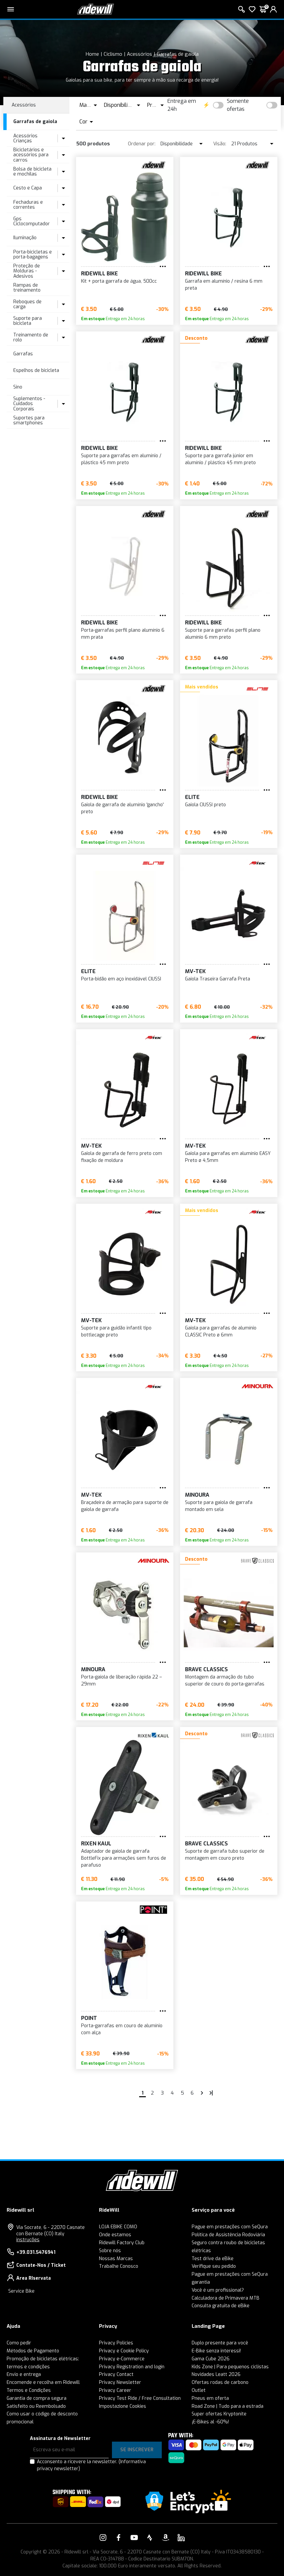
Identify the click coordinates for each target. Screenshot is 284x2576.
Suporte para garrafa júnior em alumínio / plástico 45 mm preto (220, 459)
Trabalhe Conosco (118, 2266)
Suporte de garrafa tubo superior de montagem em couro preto (224, 1854)
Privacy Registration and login (131, 2367)
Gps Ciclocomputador (31, 221)
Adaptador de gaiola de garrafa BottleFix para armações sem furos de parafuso (123, 1858)
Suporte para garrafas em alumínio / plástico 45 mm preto (121, 459)
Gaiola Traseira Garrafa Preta (217, 979)
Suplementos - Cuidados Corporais (29, 403)
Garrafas (23, 354)
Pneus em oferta (210, 2398)
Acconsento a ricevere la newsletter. (91, 2465)
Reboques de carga (27, 304)
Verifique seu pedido (214, 2266)
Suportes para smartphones (29, 420)
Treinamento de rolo (30, 337)
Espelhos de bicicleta (36, 370)
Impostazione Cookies (122, 2406)
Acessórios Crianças (25, 138)
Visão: (219, 144)
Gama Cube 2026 (211, 2359)
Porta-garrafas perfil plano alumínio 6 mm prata (122, 633)
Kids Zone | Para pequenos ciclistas (230, 2367)
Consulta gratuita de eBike (220, 2306)
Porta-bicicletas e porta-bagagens (32, 254)
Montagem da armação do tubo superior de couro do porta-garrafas (224, 1680)
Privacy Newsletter (120, 2382)
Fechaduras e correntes (28, 204)
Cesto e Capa (27, 188)
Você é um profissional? (218, 2290)
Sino (17, 387)
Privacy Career (115, 2390)
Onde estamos (115, 2235)
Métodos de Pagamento (33, 2351)
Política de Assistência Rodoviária (228, 2235)
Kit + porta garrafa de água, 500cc (119, 281)
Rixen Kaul (96, 1843)
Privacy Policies (116, 2343)
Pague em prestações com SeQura (230, 2227)
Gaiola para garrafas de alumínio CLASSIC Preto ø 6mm (220, 1331)
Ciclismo (113, 54)
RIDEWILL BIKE (99, 273)
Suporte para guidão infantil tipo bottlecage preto (116, 1331)
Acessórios (139, 54)
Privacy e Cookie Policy (124, 2351)
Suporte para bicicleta (27, 320)
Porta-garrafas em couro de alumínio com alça (121, 2029)
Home (92, 54)
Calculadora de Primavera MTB (225, 2298)
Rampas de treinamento (27, 287)
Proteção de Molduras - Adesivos (26, 271)
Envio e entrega (24, 2374)
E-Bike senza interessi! (216, 2351)
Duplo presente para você (220, 2343)
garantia (201, 2282)
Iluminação (25, 238)
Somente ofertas (238, 105)
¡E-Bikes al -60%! (210, 2422)
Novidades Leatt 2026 (216, 2374)
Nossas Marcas (116, 2258)
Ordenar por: (141, 144)
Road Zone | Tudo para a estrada (227, 2406)
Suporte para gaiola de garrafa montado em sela (218, 1506)
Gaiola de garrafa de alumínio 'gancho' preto (122, 808)
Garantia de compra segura (36, 2398)
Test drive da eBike (213, 2258)
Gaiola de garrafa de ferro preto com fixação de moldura (121, 1157)
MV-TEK (195, 971)
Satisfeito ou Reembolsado (36, 2406)
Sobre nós (110, 2251)
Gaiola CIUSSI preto (205, 805)
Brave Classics (206, 1669)
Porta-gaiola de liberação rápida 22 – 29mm (121, 1680)
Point (89, 2018)
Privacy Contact (116, 2374)
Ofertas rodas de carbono (220, 2382)
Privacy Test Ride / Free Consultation (140, 2398)
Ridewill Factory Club (121, 2243)
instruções (28, 2240)
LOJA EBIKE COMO (118, 2227)
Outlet (199, 2390)
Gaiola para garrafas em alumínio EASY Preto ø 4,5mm (228, 1157)
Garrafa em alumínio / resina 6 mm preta (223, 284)
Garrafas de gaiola (178, 54)
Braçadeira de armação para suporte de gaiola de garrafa (124, 1506)
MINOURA (197, 1494)
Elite (192, 797)
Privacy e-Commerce (121, 2359)
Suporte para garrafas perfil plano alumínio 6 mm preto (222, 633)
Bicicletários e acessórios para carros (30, 155)
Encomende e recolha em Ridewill (43, 2382)
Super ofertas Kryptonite (219, 2414)
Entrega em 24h (181, 105)
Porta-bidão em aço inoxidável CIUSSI (121, 979)
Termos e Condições (29, 2390)
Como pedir (19, 2343)
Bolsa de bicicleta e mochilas (32, 171)
